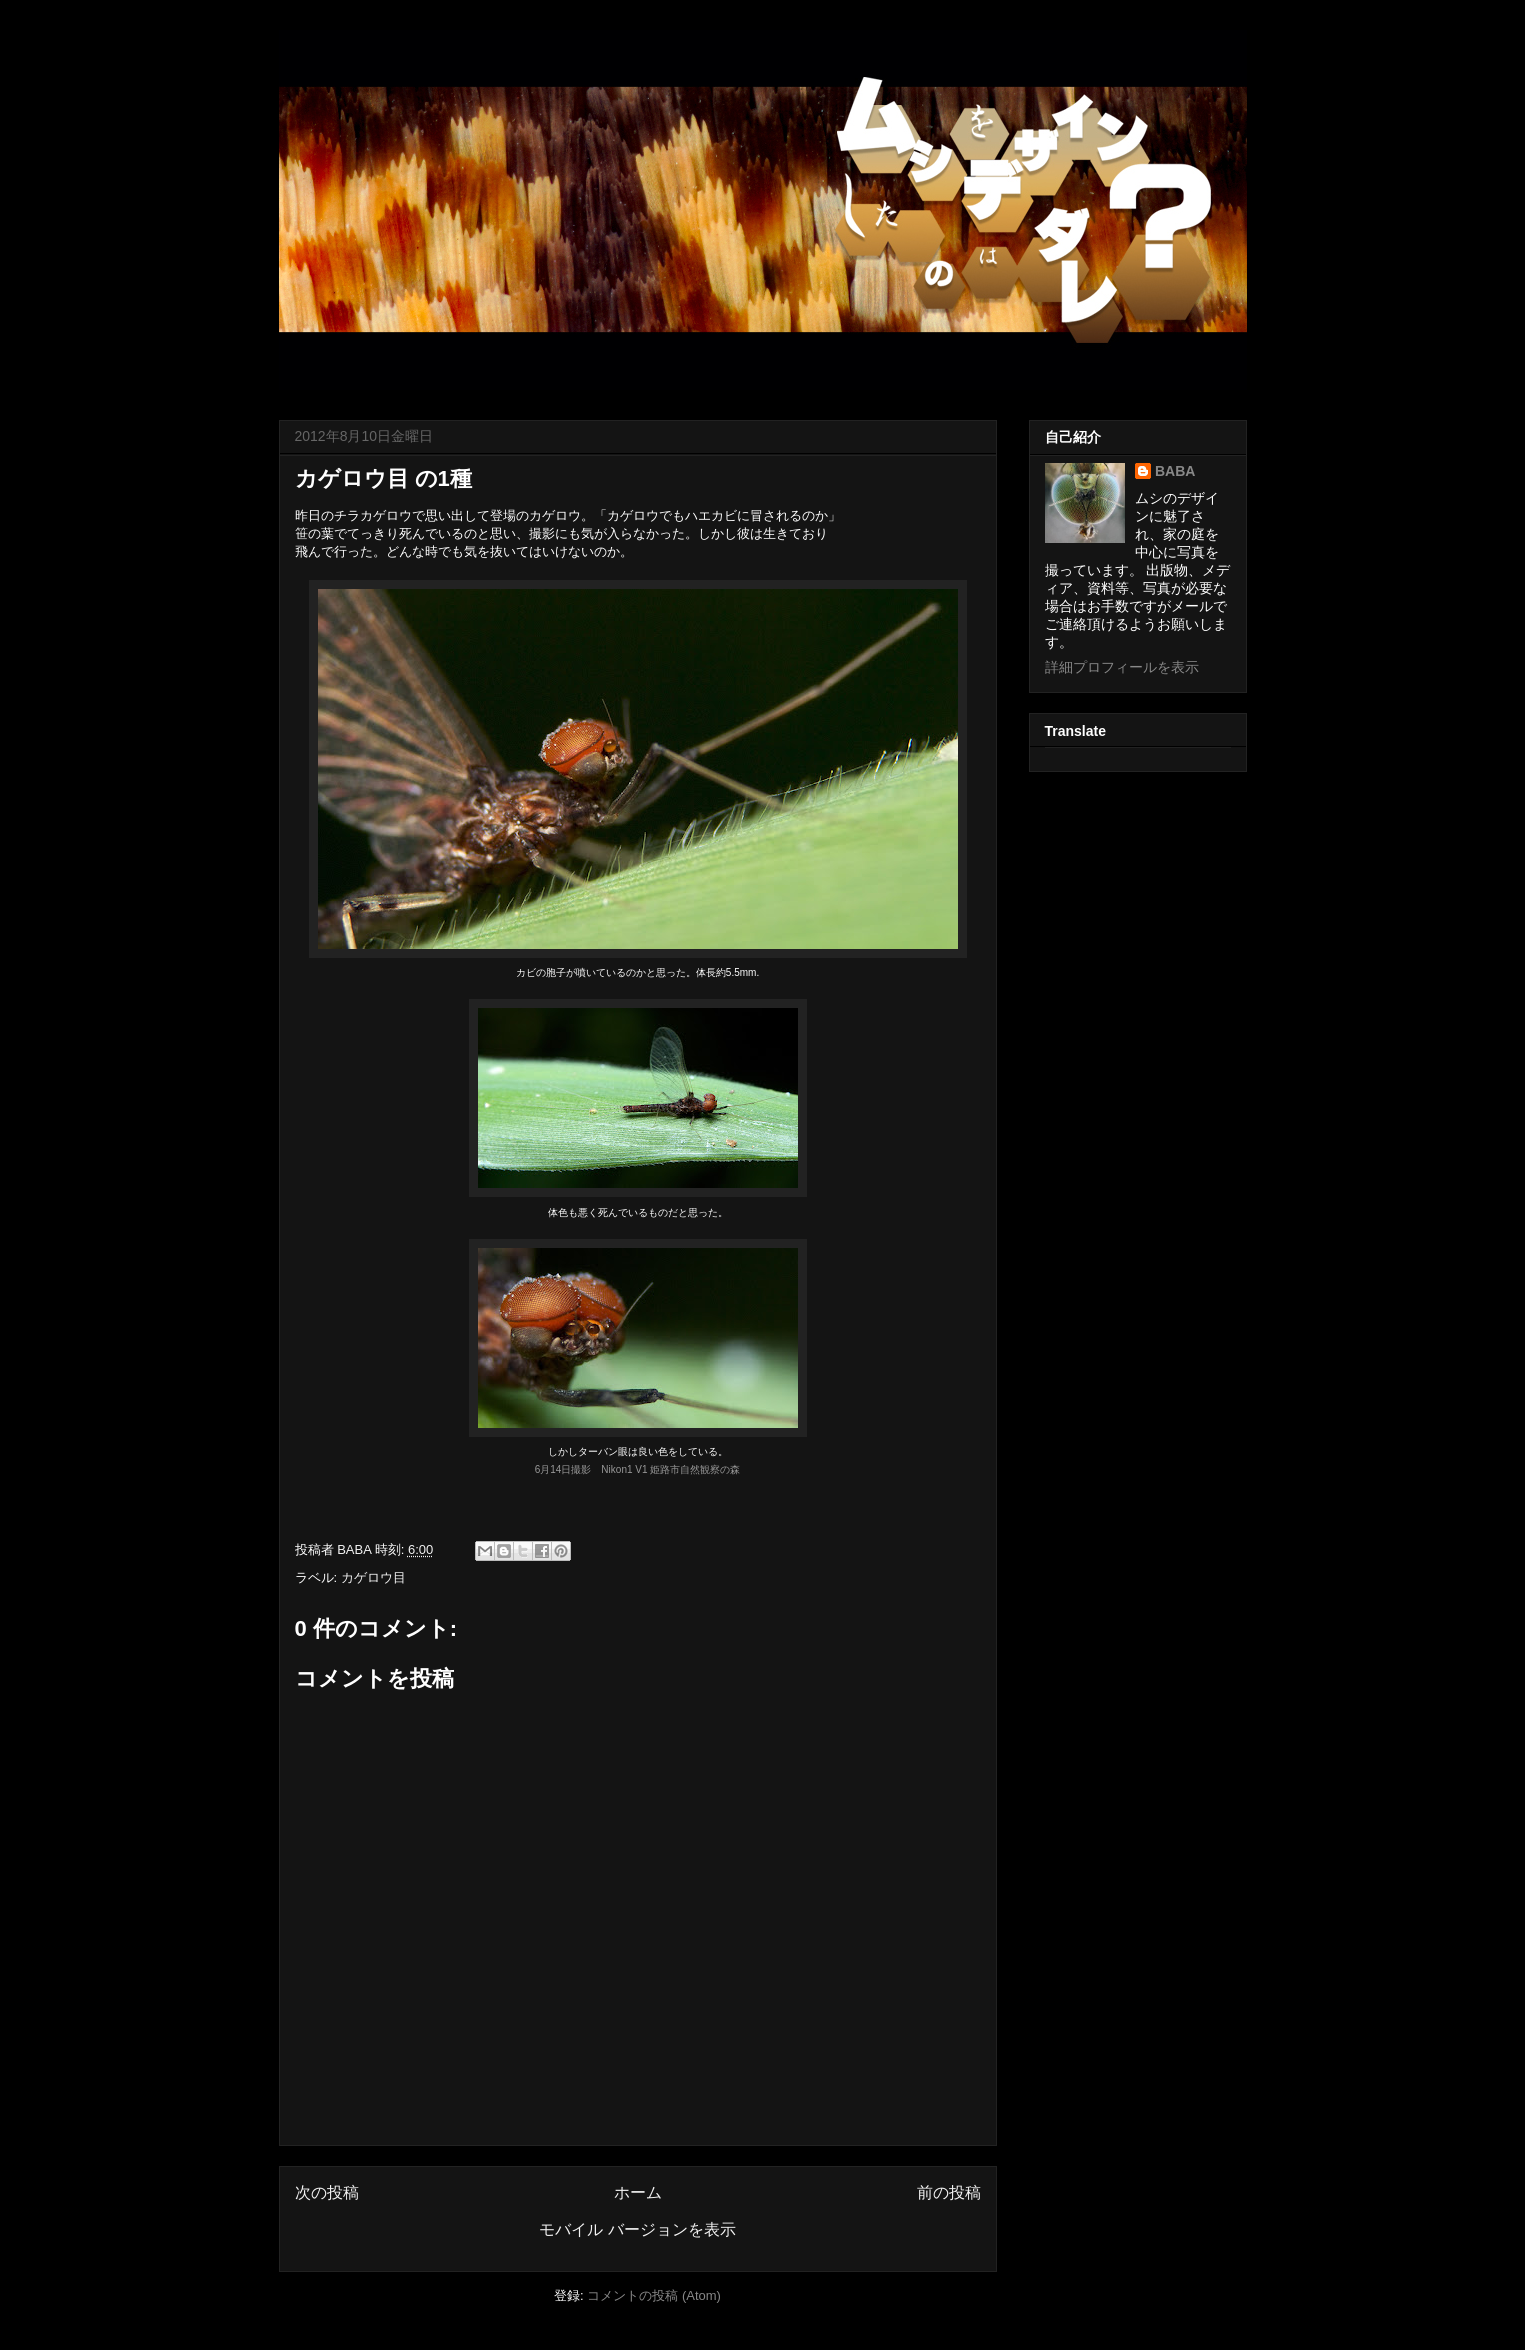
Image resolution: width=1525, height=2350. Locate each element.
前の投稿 (949, 2192)
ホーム (638, 2192)
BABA (1175, 471)
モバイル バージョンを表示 (637, 2229)
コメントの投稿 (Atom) (654, 2295)
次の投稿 (327, 2192)
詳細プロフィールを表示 (1122, 667)
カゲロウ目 (373, 1577)
